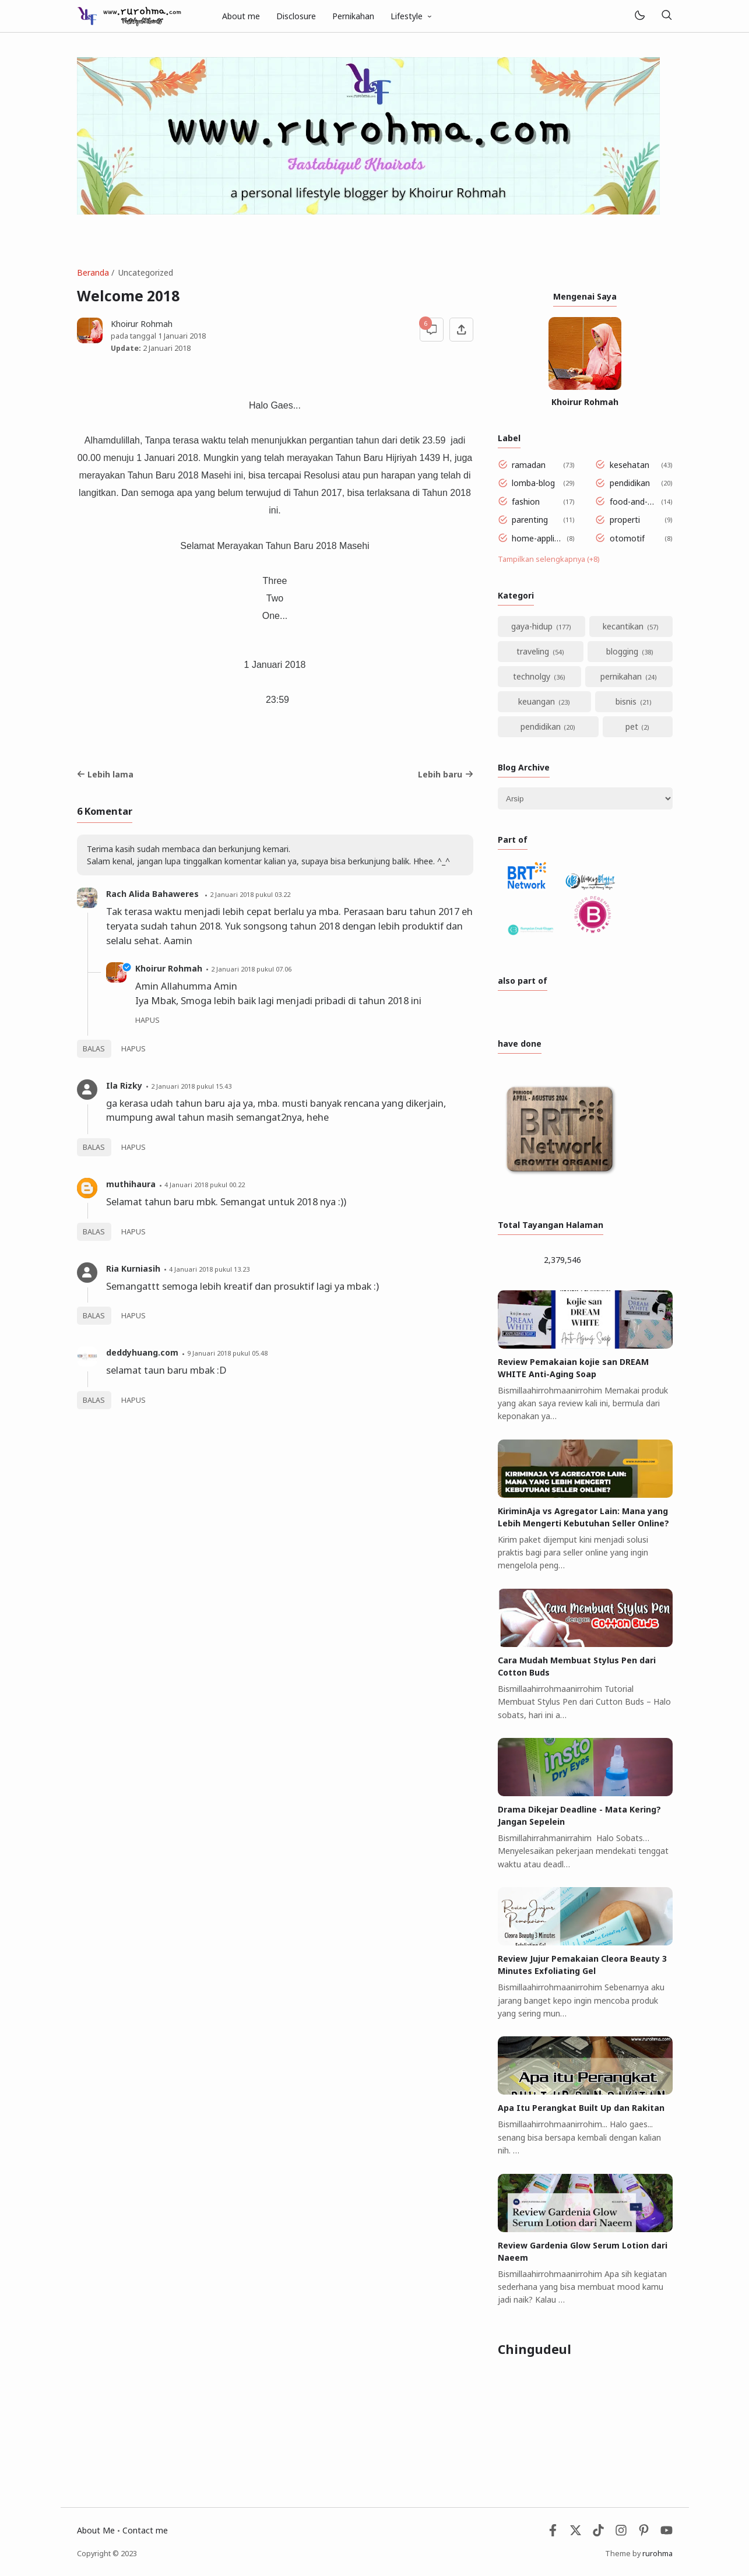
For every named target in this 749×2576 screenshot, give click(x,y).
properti (625, 519)
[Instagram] (621, 2533)
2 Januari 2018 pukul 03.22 (250, 894)
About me (241, 16)
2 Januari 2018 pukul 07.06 (251, 969)
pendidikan (630, 482)
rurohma (657, 2554)
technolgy (531, 676)
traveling (532, 651)
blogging (622, 651)
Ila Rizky (124, 1085)
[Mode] (639, 16)
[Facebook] (553, 2533)
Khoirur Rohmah (168, 968)
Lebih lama (105, 774)
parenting (530, 519)
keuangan (536, 701)
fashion (526, 501)
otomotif (627, 538)
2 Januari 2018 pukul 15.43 (191, 1086)
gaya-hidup (532, 626)
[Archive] (585, 798)
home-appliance (537, 538)
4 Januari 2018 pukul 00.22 (204, 1184)
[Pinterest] (644, 2533)
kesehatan (629, 464)
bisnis (626, 701)
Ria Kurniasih (133, 1268)
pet (631, 726)
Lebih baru (445, 774)
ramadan (529, 464)
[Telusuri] (667, 16)
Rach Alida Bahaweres (153, 893)
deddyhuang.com (142, 1352)
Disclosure (296, 16)
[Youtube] (666, 2533)
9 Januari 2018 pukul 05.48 (227, 1353)
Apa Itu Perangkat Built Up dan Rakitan (581, 2107)
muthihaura (131, 1184)
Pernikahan (353, 16)
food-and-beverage (633, 501)
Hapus (133, 1049)
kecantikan (623, 626)
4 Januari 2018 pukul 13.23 (209, 1269)
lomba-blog (533, 482)
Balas (94, 1049)
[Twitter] (575, 2533)
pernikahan (621, 676)
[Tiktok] (599, 2533)
